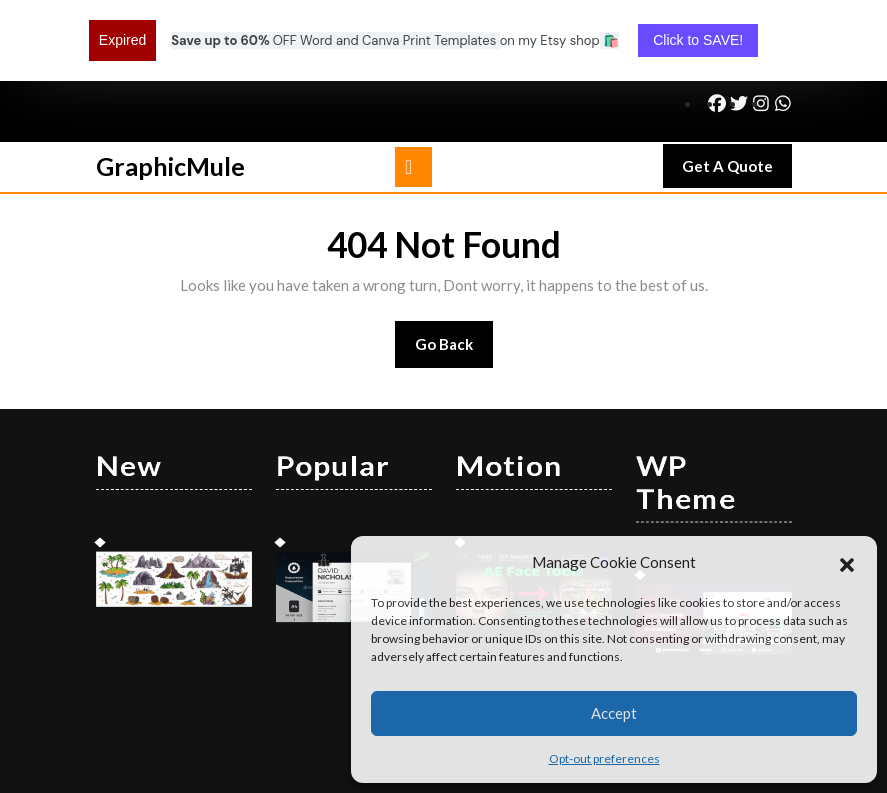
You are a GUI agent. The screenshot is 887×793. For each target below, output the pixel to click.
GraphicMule (170, 93)
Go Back (454, 277)
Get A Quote (737, 98)
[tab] (413, 94)
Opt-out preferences (604, 758)
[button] (847, 562)
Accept (614, 713)
